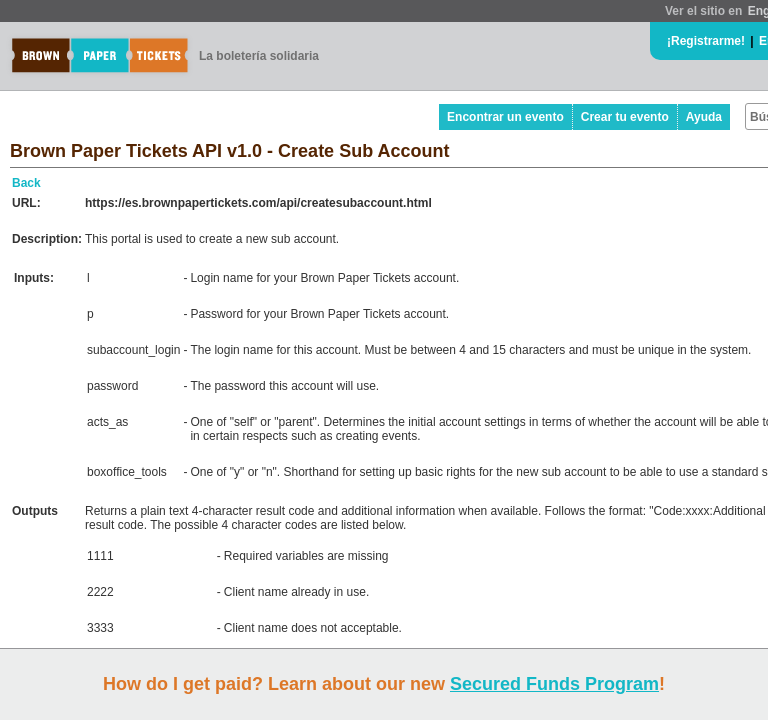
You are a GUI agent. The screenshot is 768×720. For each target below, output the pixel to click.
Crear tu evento (625, 117)
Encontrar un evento (505, 117)
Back (26, 183)
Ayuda (704, 117)
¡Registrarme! (706, 41)
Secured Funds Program (554, 684)
